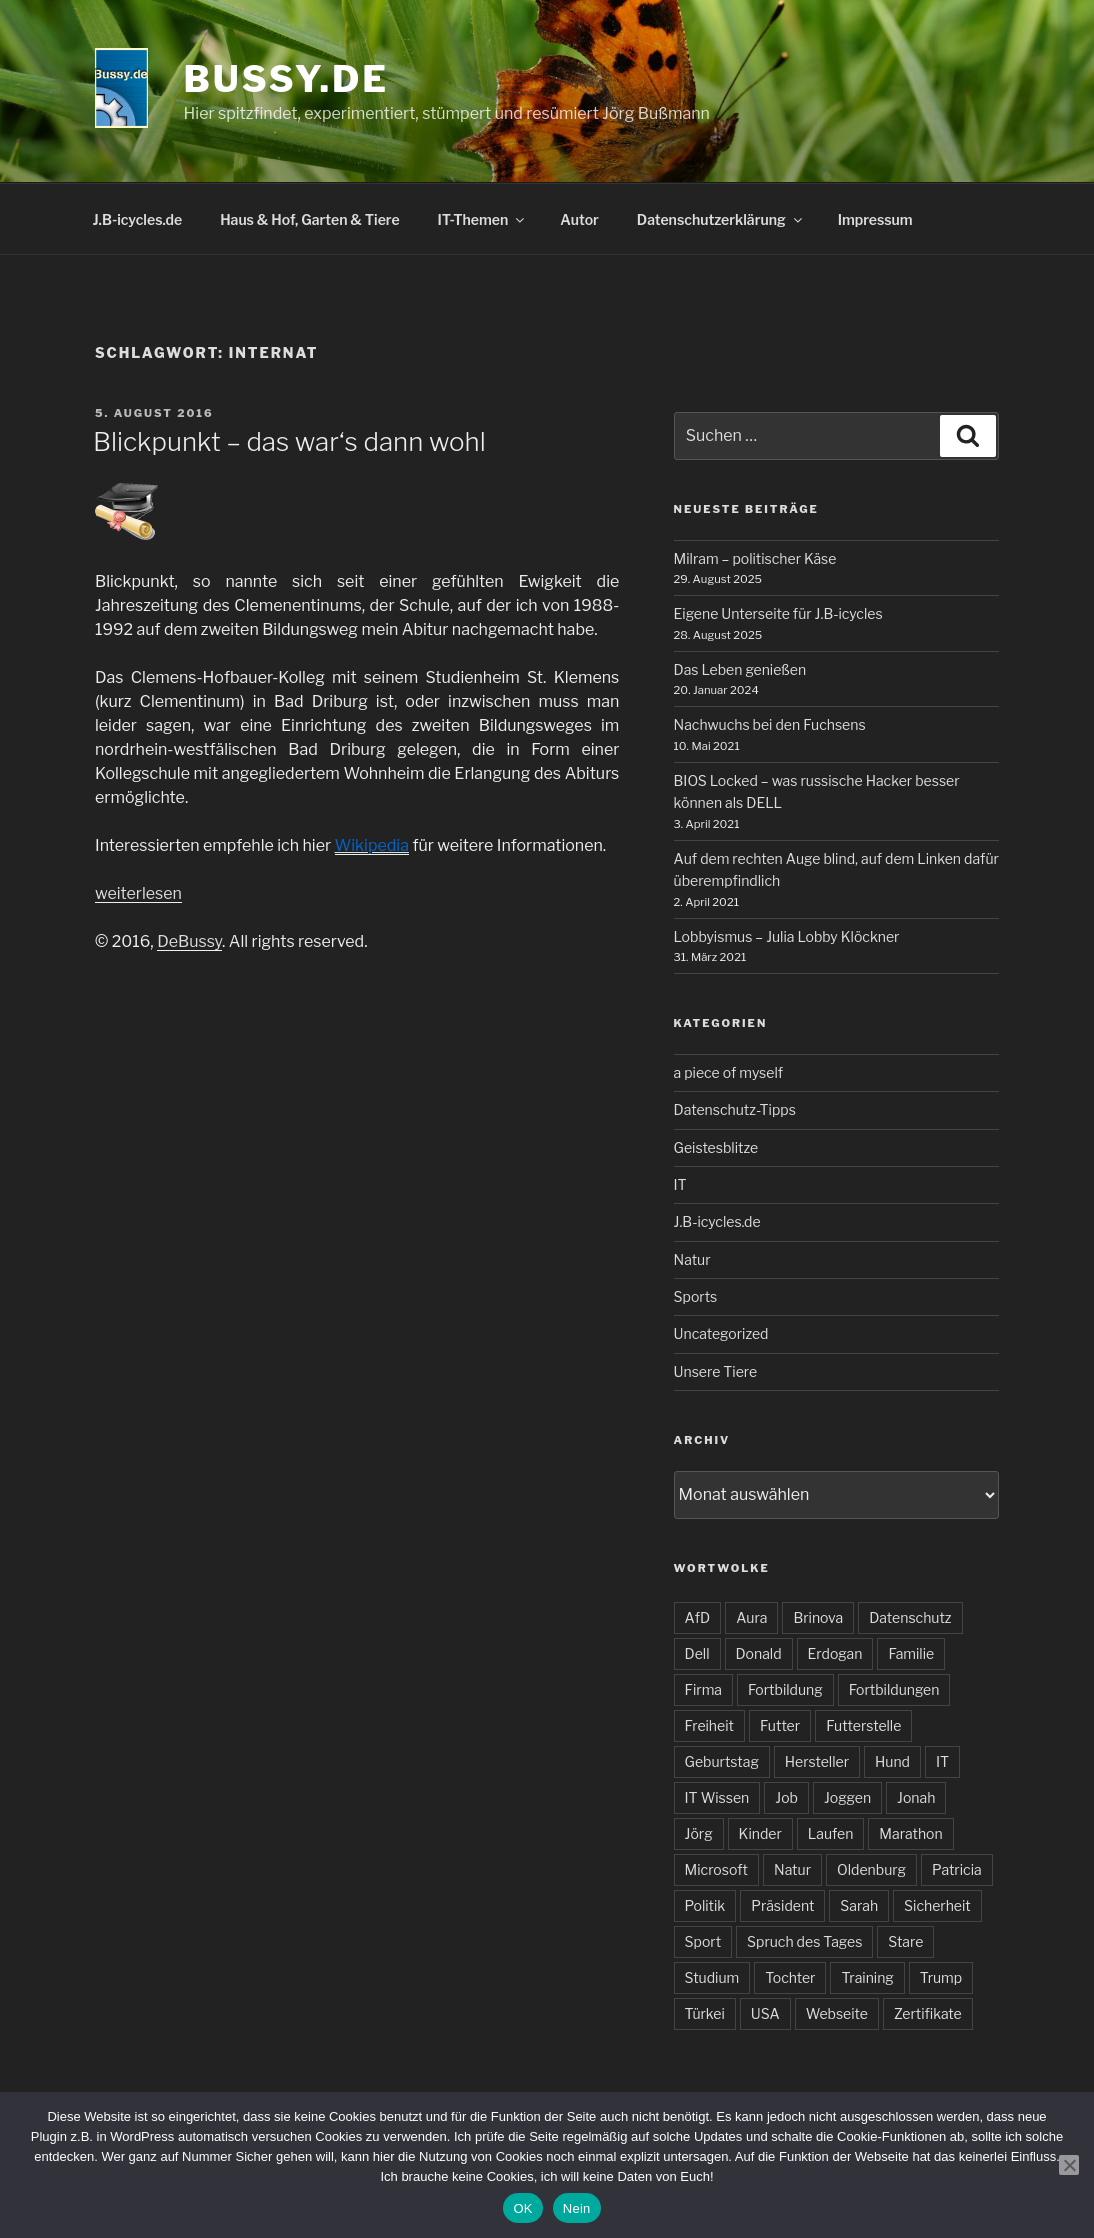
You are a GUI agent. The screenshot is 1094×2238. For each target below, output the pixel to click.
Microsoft (716, 1869)
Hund (892, 1761)
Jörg (699, 1833)
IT (680, 1184)
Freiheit (709, 1725)
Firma (703, 1689)
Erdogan (835, 1653)
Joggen (847, 1797)
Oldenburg (871, 1869)
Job (786, 1797)
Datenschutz (910, 1617)
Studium (712, 1977)
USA (765, 2013)
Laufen (831, 1833)
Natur (692, 1259)
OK (522, 2208)
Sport (703, 1941)
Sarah (859, 1905)
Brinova (818, 1617)
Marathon (910, 1833)
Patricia (957, 1869)
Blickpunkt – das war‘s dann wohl (289, 441)
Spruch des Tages (804, 1941)
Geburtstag (722, 1761)
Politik (705, 1905)
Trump (941, 1977)
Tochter (790, 1977)
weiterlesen (138, 893)
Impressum (875, 219)
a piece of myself (728, 1072)
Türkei (705, 2013)
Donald (759, 1653)
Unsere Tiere (716, 1371)
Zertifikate (928, 2013)
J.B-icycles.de (138, 219)
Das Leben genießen (740, 669)
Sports (696, 1296)
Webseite (837, 2013)
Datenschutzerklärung (721, 219)
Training (867, 1977)
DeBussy (189, 941)
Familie (911, 1653)
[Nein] (1069, 2165)
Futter (780, 1725)
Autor (579, 219)
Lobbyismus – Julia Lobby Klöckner (787, 936)
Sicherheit (937, 1905)
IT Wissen (717, 1797)
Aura (751, 1617)
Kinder (760, 1833)
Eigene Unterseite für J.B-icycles (778, 613)
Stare (905, 1941)
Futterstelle (863, 1725)
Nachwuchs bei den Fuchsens (770, 724)
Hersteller (817, 1761)
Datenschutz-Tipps (735, 1109)
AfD (698, 1617)
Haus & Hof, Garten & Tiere (309, 219)
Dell (697, 1653)
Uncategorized (721, 1333)
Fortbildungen (894, 1689)
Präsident (782, 1905)
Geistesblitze (716, 1147)
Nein (577, 2208)
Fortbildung (785, 1689)
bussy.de (286, 79)
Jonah (916, 1797)
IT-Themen (483, 219)
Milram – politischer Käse (755, 558)
